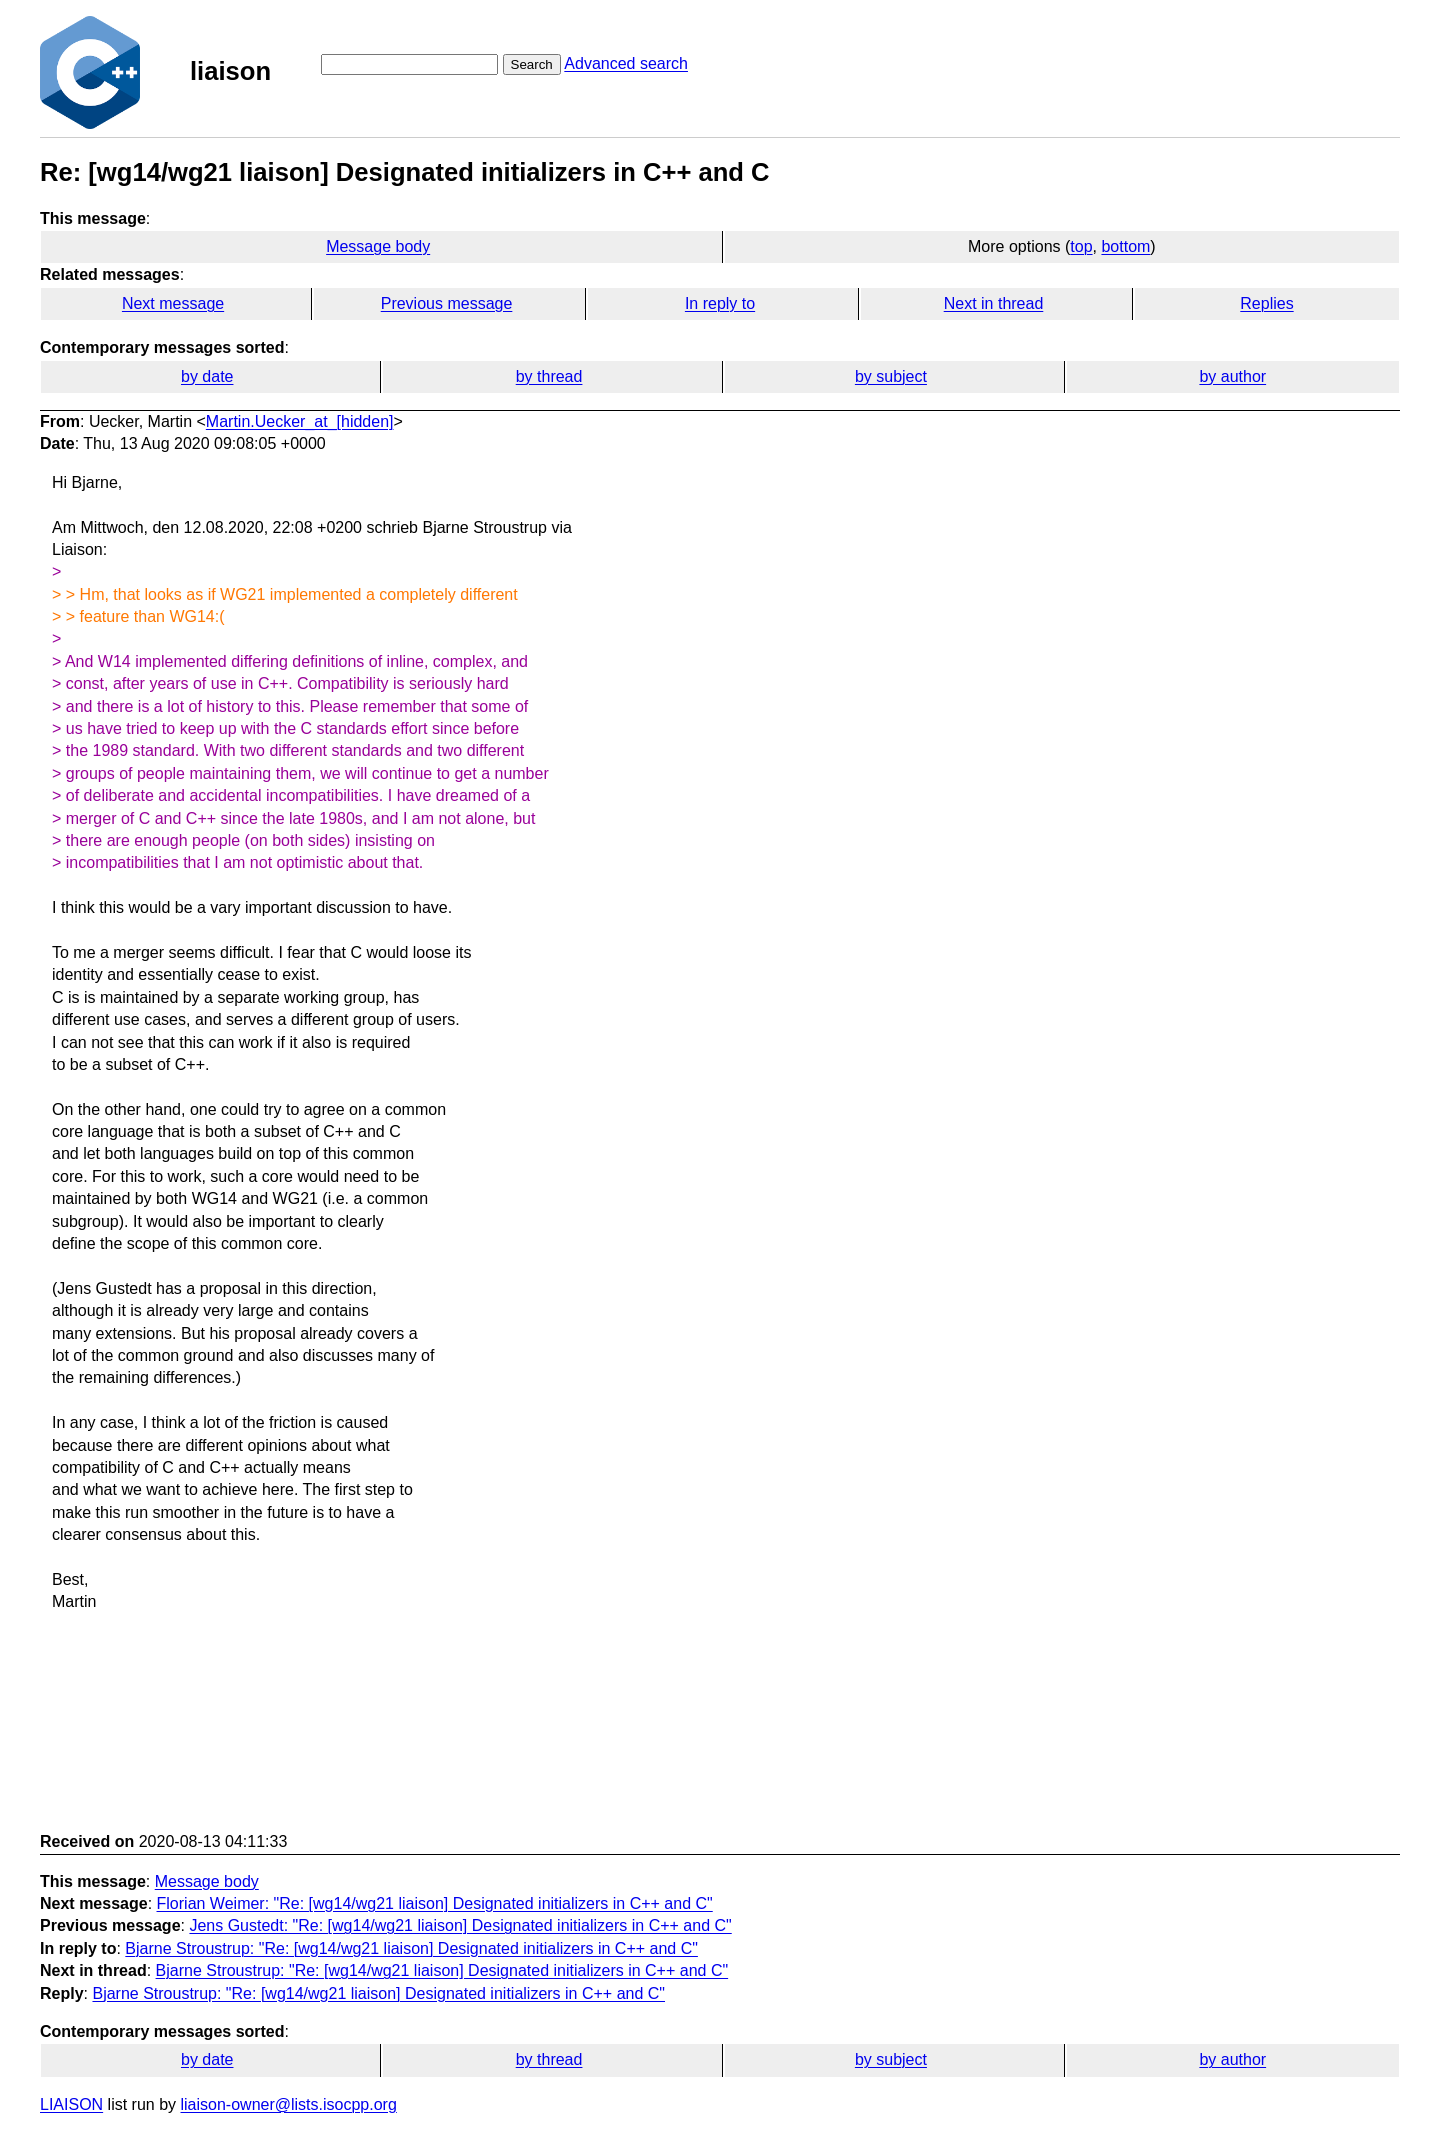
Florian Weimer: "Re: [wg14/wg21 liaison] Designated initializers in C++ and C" (435, 1903)
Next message (173, 303)
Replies (1266, 303)
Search (532, 64)
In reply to (720, 303)
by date (207, 376)
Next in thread (994, 303)
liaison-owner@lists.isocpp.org (289, 2104)
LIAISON (71, 2104)
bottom (1125, 246)
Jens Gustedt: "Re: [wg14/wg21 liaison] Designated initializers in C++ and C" (460, 1925)
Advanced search (626, 63)
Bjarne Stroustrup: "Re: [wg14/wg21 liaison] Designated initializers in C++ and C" (411, 1948)
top (1081, 246)
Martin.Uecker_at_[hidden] (300, 421)
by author (1232, 376)
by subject (891, 376)
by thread (549, 376)
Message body (378, 246)
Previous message (447, 303)
